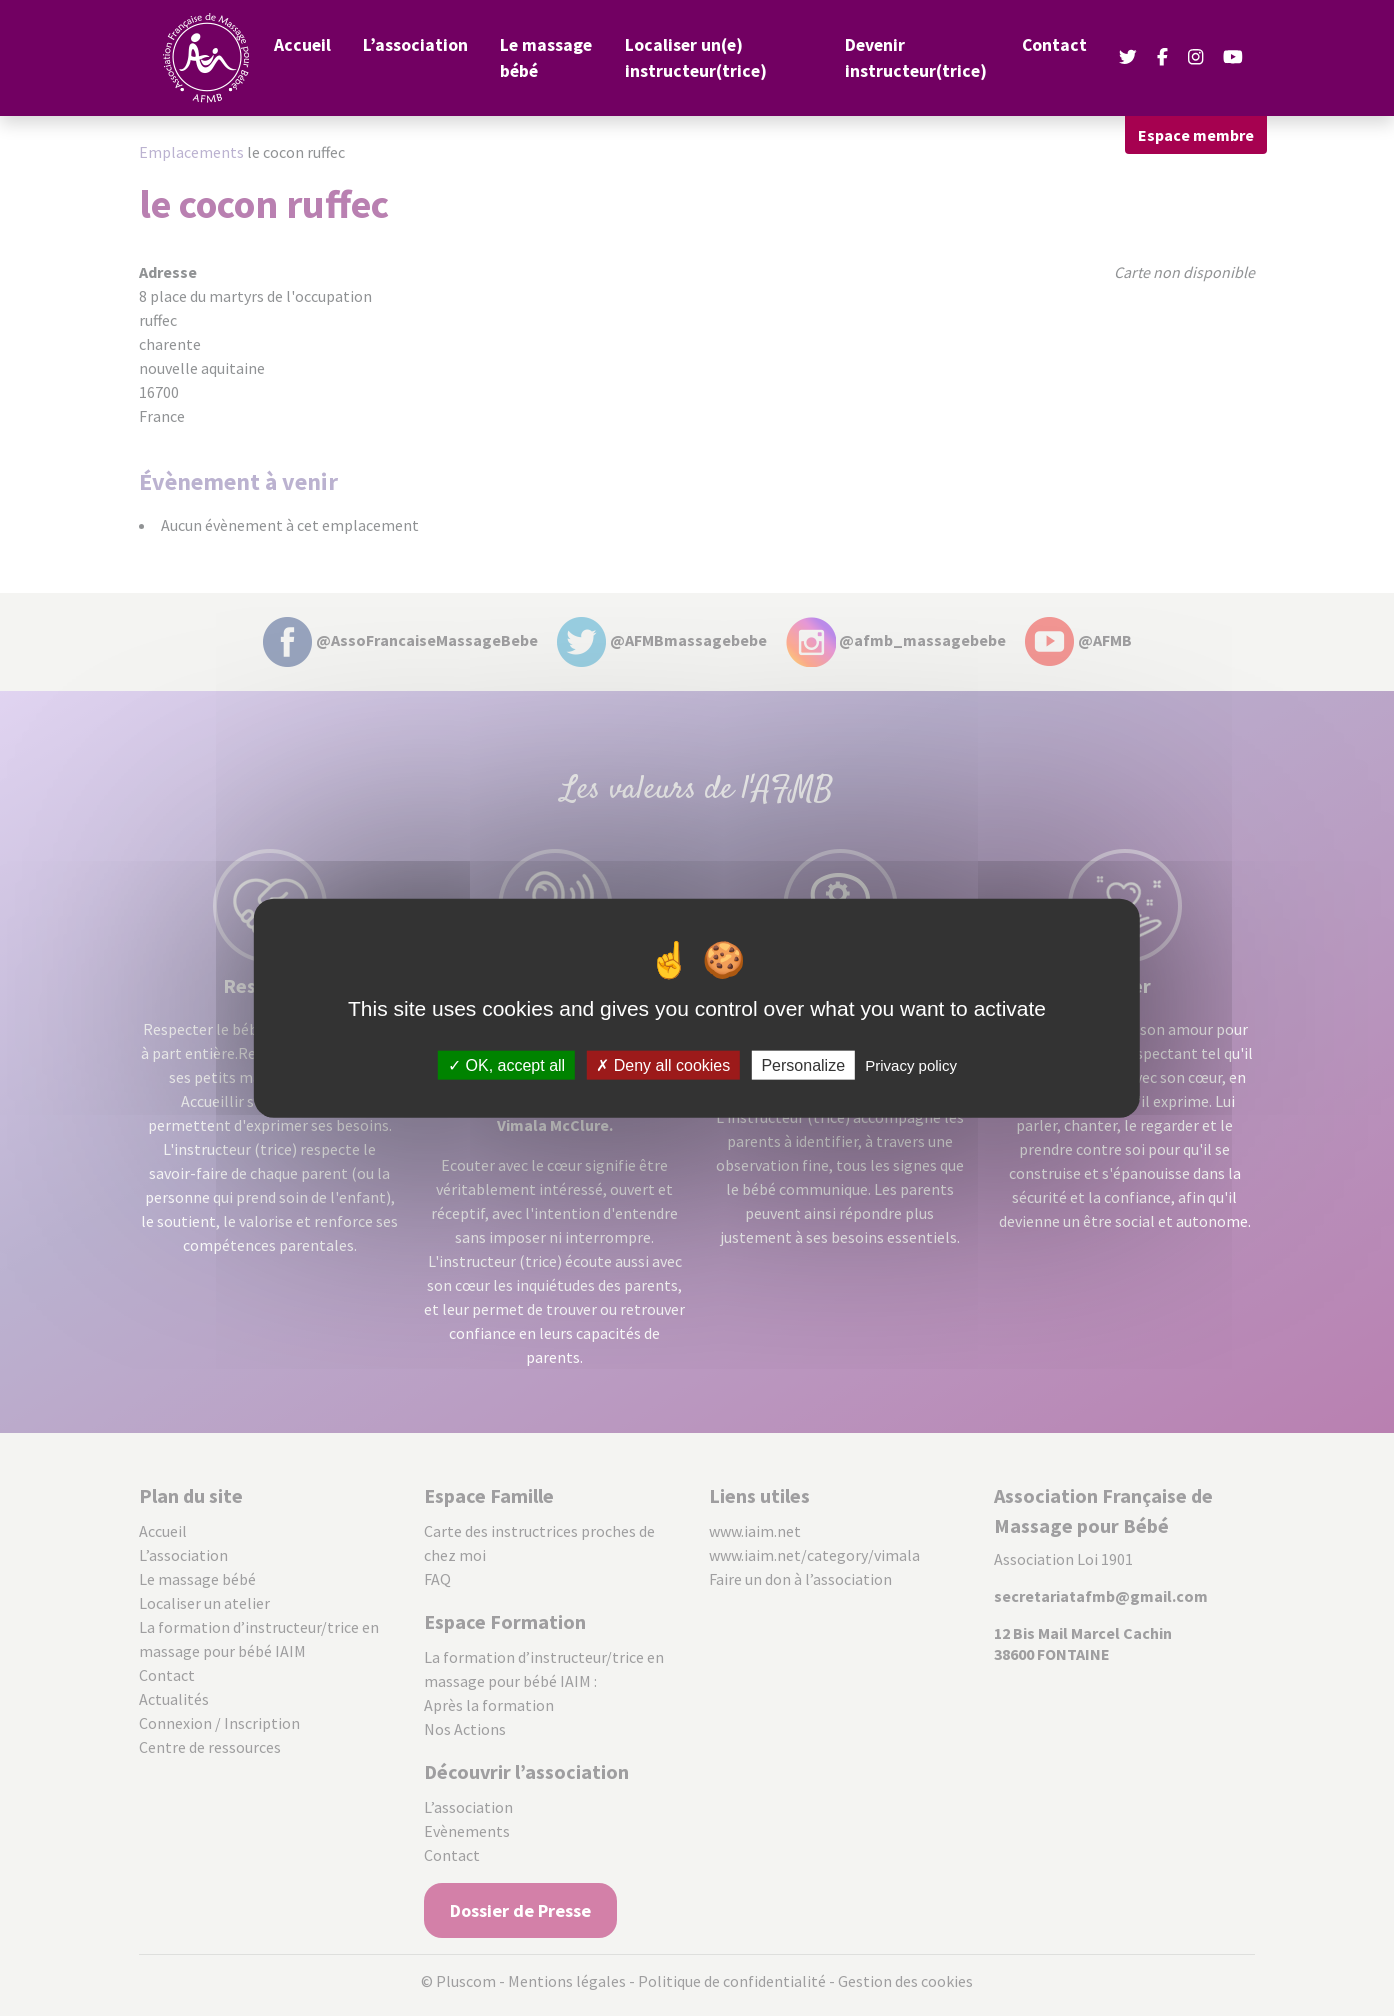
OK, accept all (506, 1064)
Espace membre (1196, 135)
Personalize (803, 1064)
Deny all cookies (663, 1064)
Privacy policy (911, 1064)
